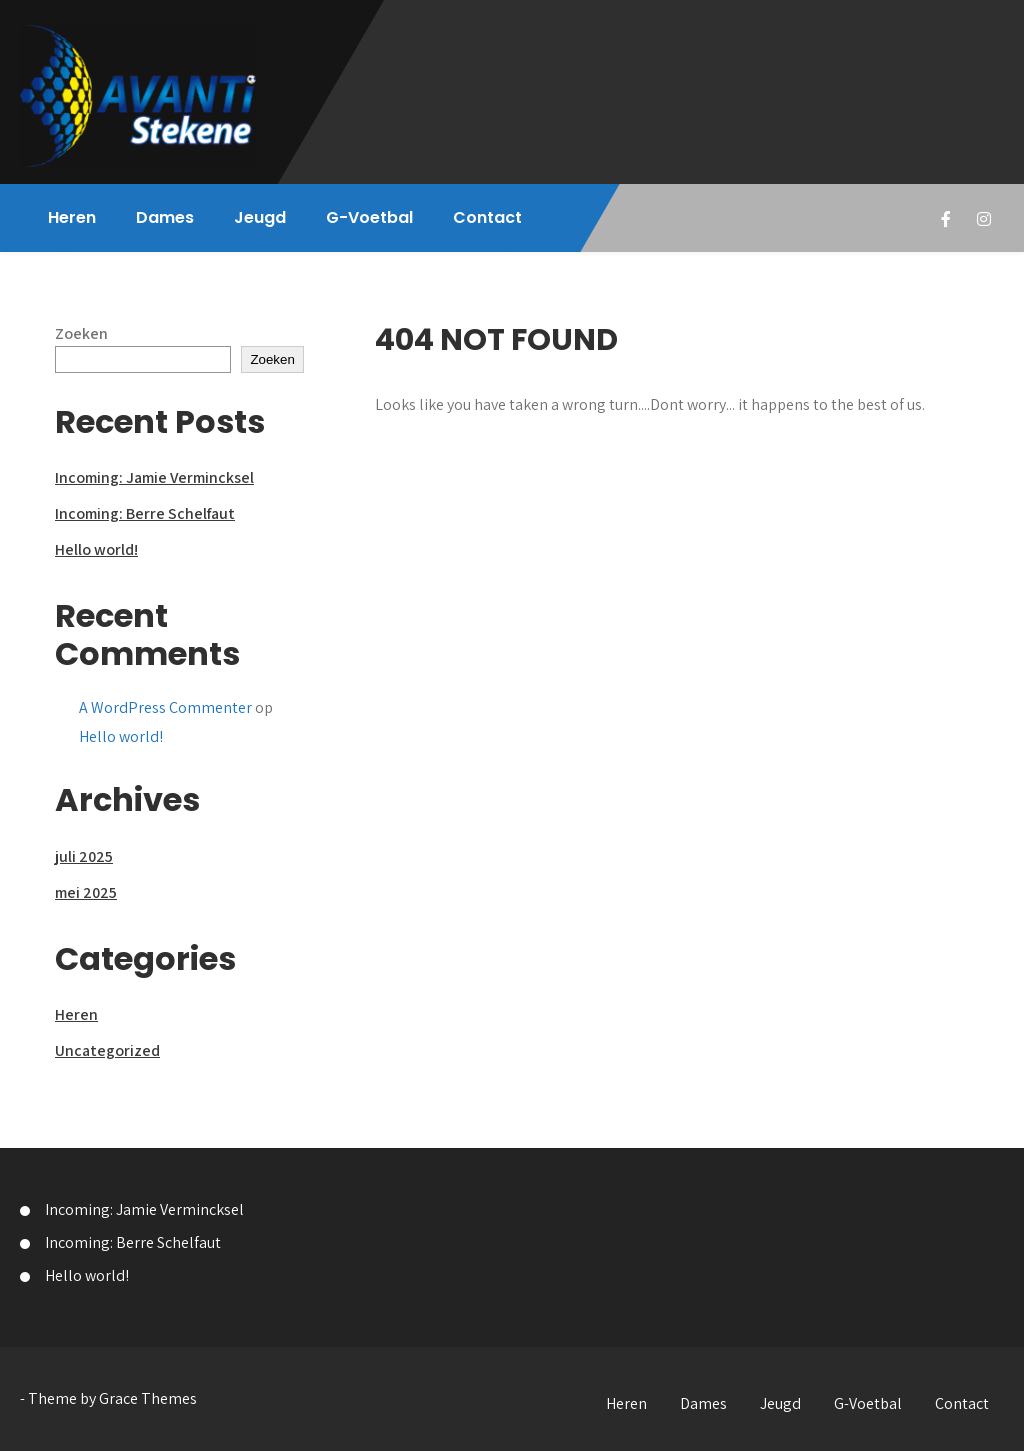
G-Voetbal (369, 217)
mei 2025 (86, 892)
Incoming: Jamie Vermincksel (154, 477)
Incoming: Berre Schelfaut (145, 513)
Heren (72, 217)
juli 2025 (84, 856)
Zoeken (81, 333)
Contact (487, 217)
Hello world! (96, 549)
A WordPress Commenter (165, 707)
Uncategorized (107, 1050)
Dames (165, 217)
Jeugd (260, 217)
